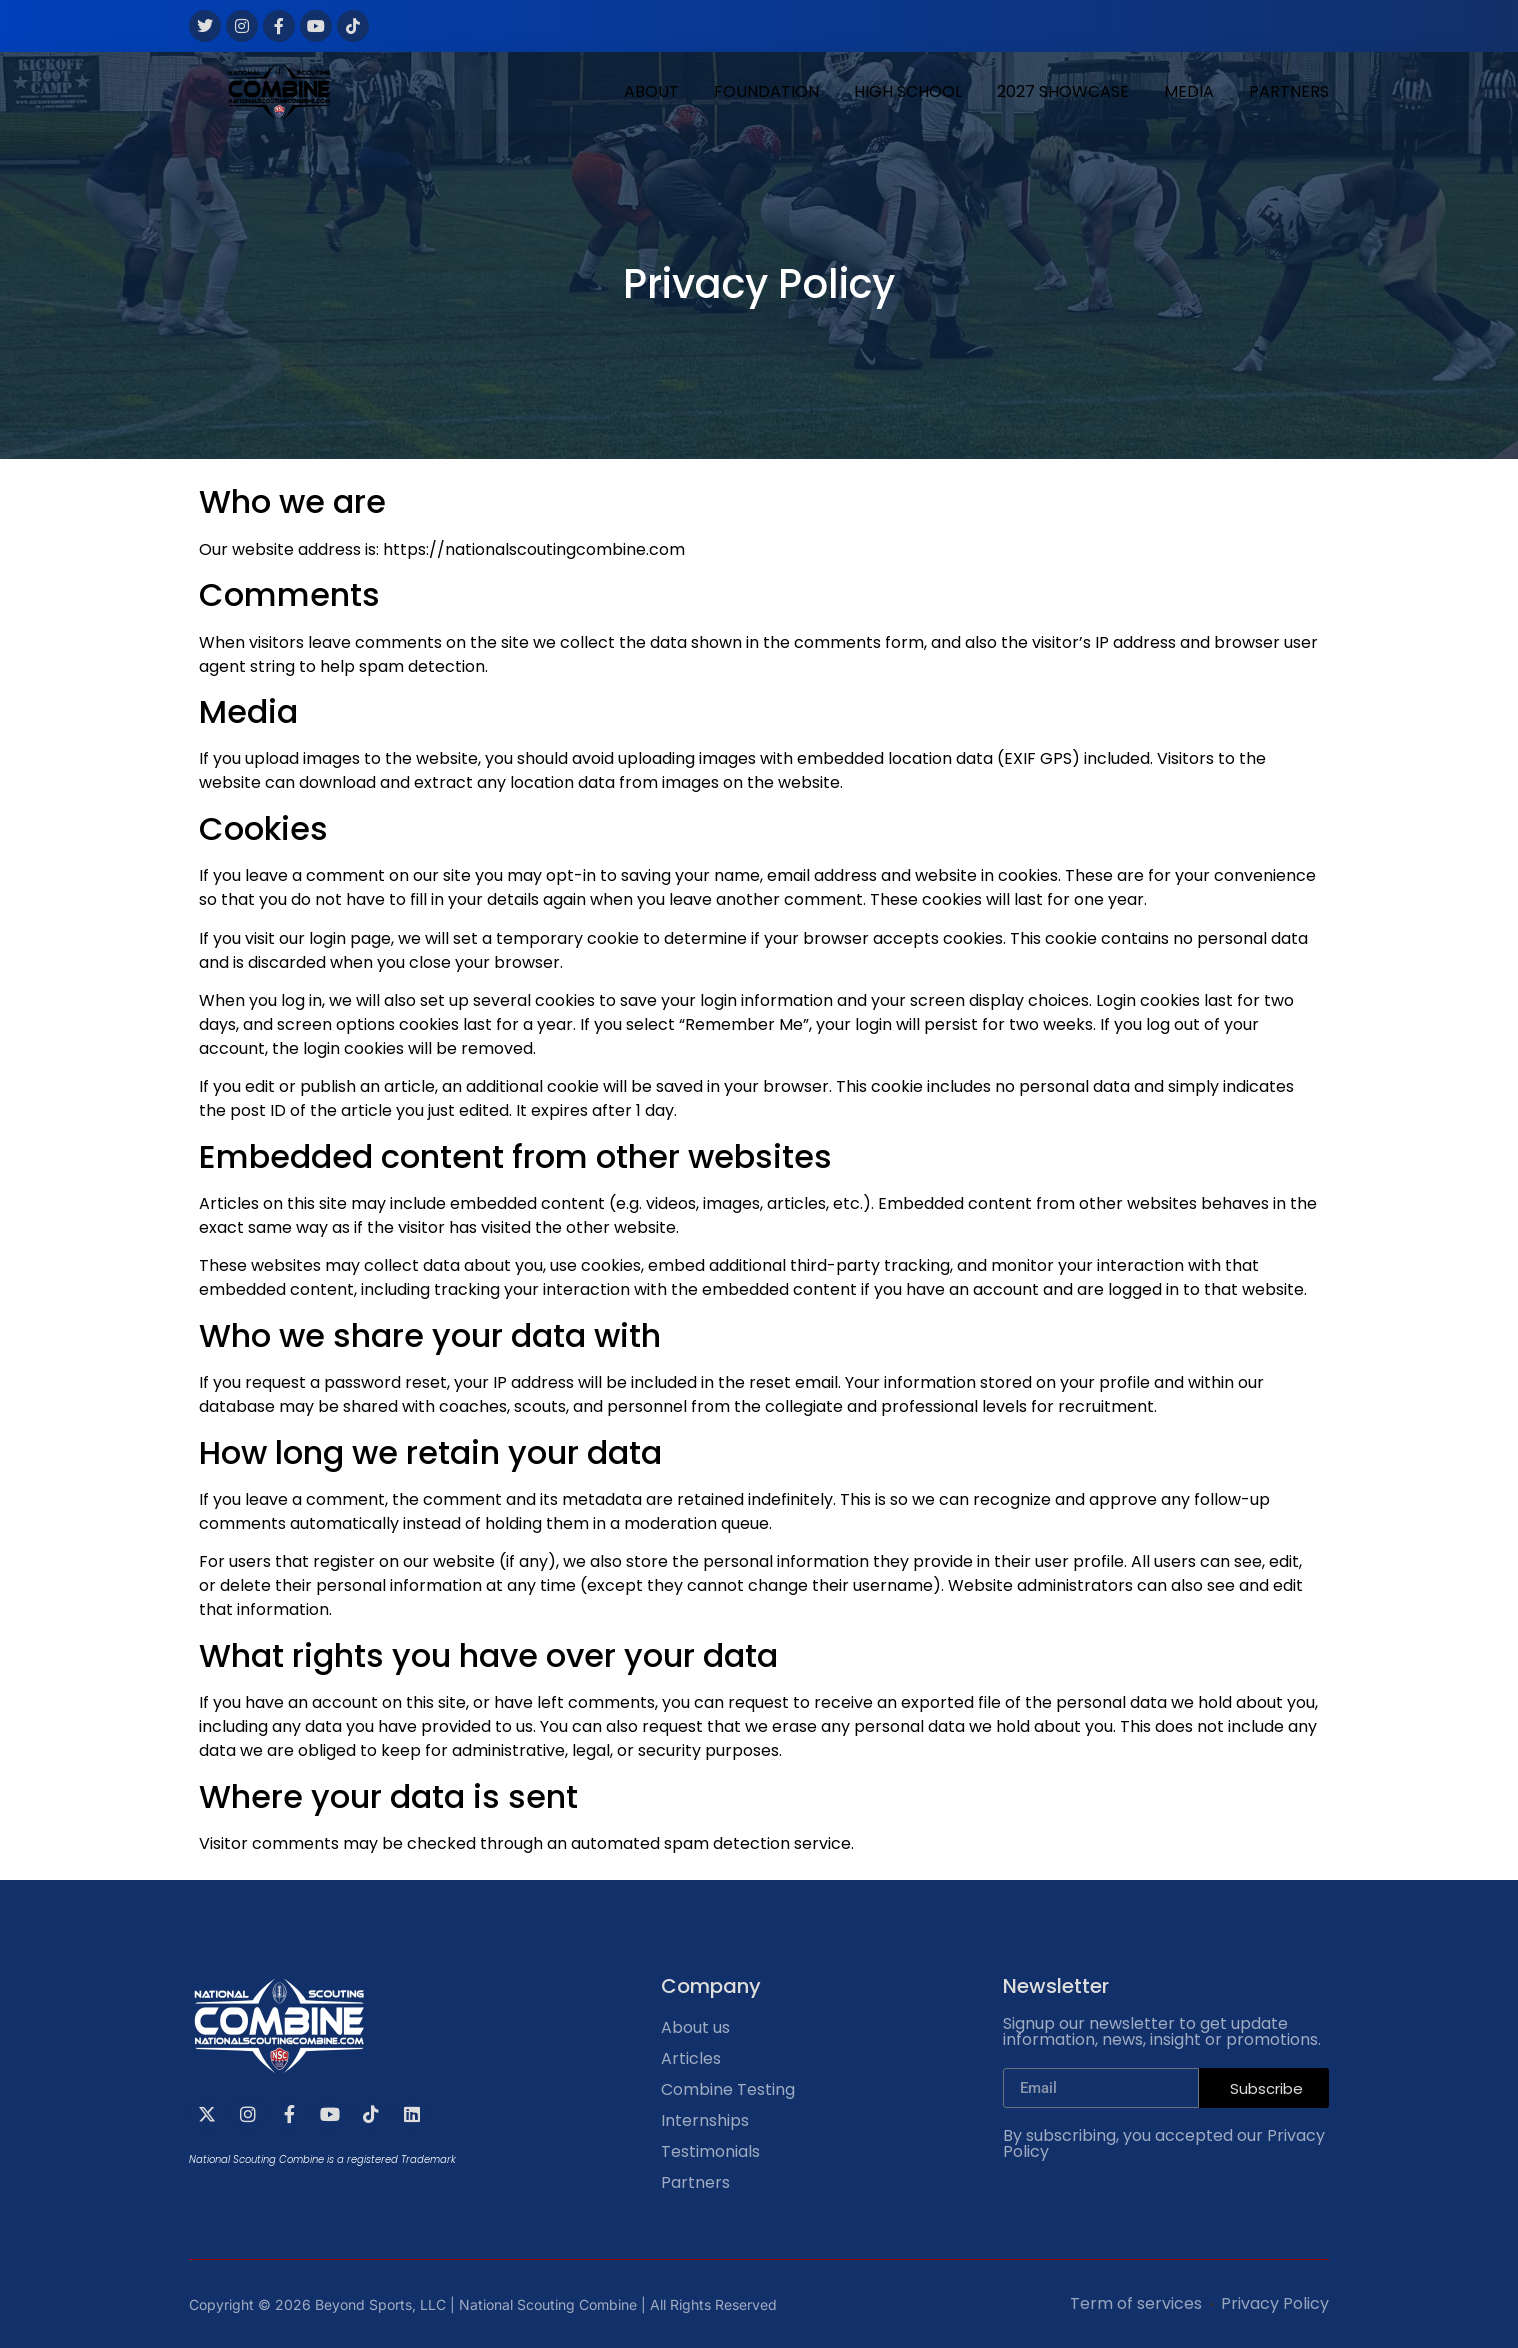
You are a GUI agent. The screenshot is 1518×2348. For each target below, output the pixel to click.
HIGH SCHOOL (908, 91)
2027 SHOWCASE (1063, 91)
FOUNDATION (766, 91)
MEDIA (1189, 91)
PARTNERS (1289, 91)
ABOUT (651, 91)
